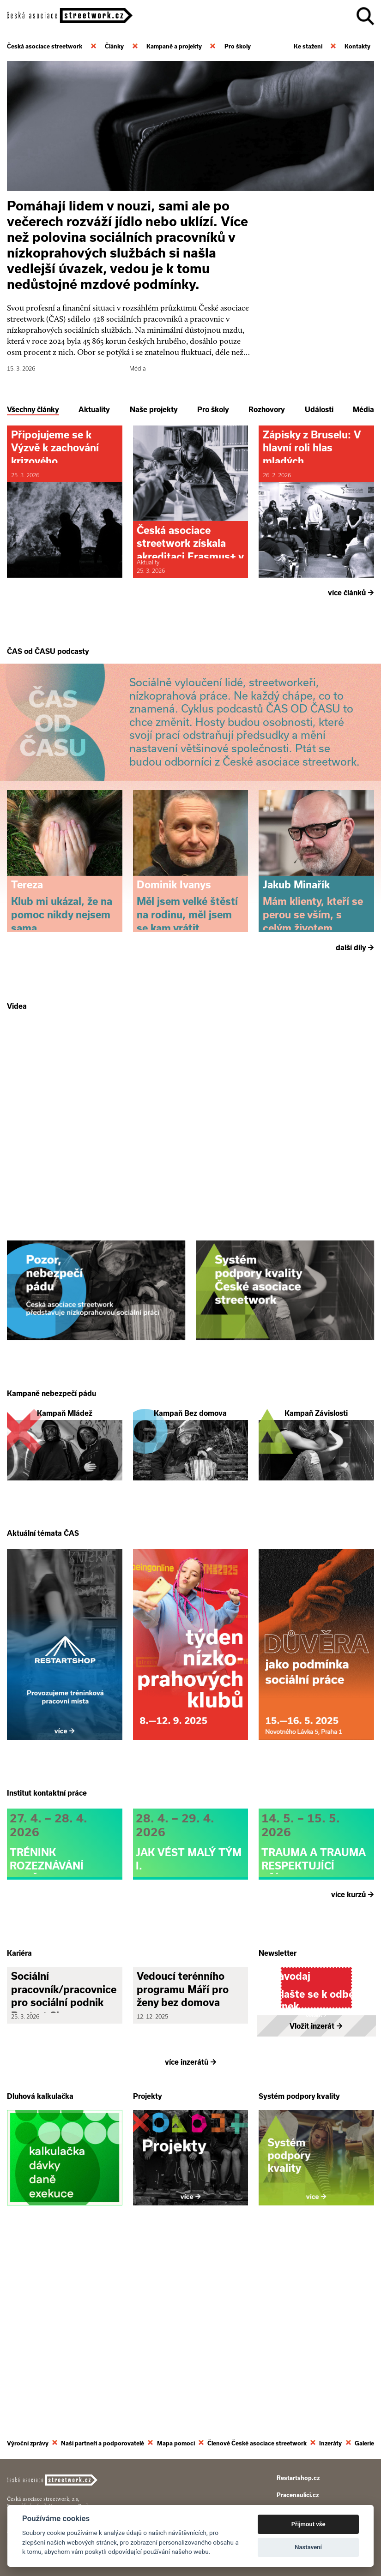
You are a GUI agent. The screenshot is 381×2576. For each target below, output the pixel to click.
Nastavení (308, 2547)
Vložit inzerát (316, 2211)
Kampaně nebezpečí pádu (51, 1487)
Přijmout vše (308, 2524)
